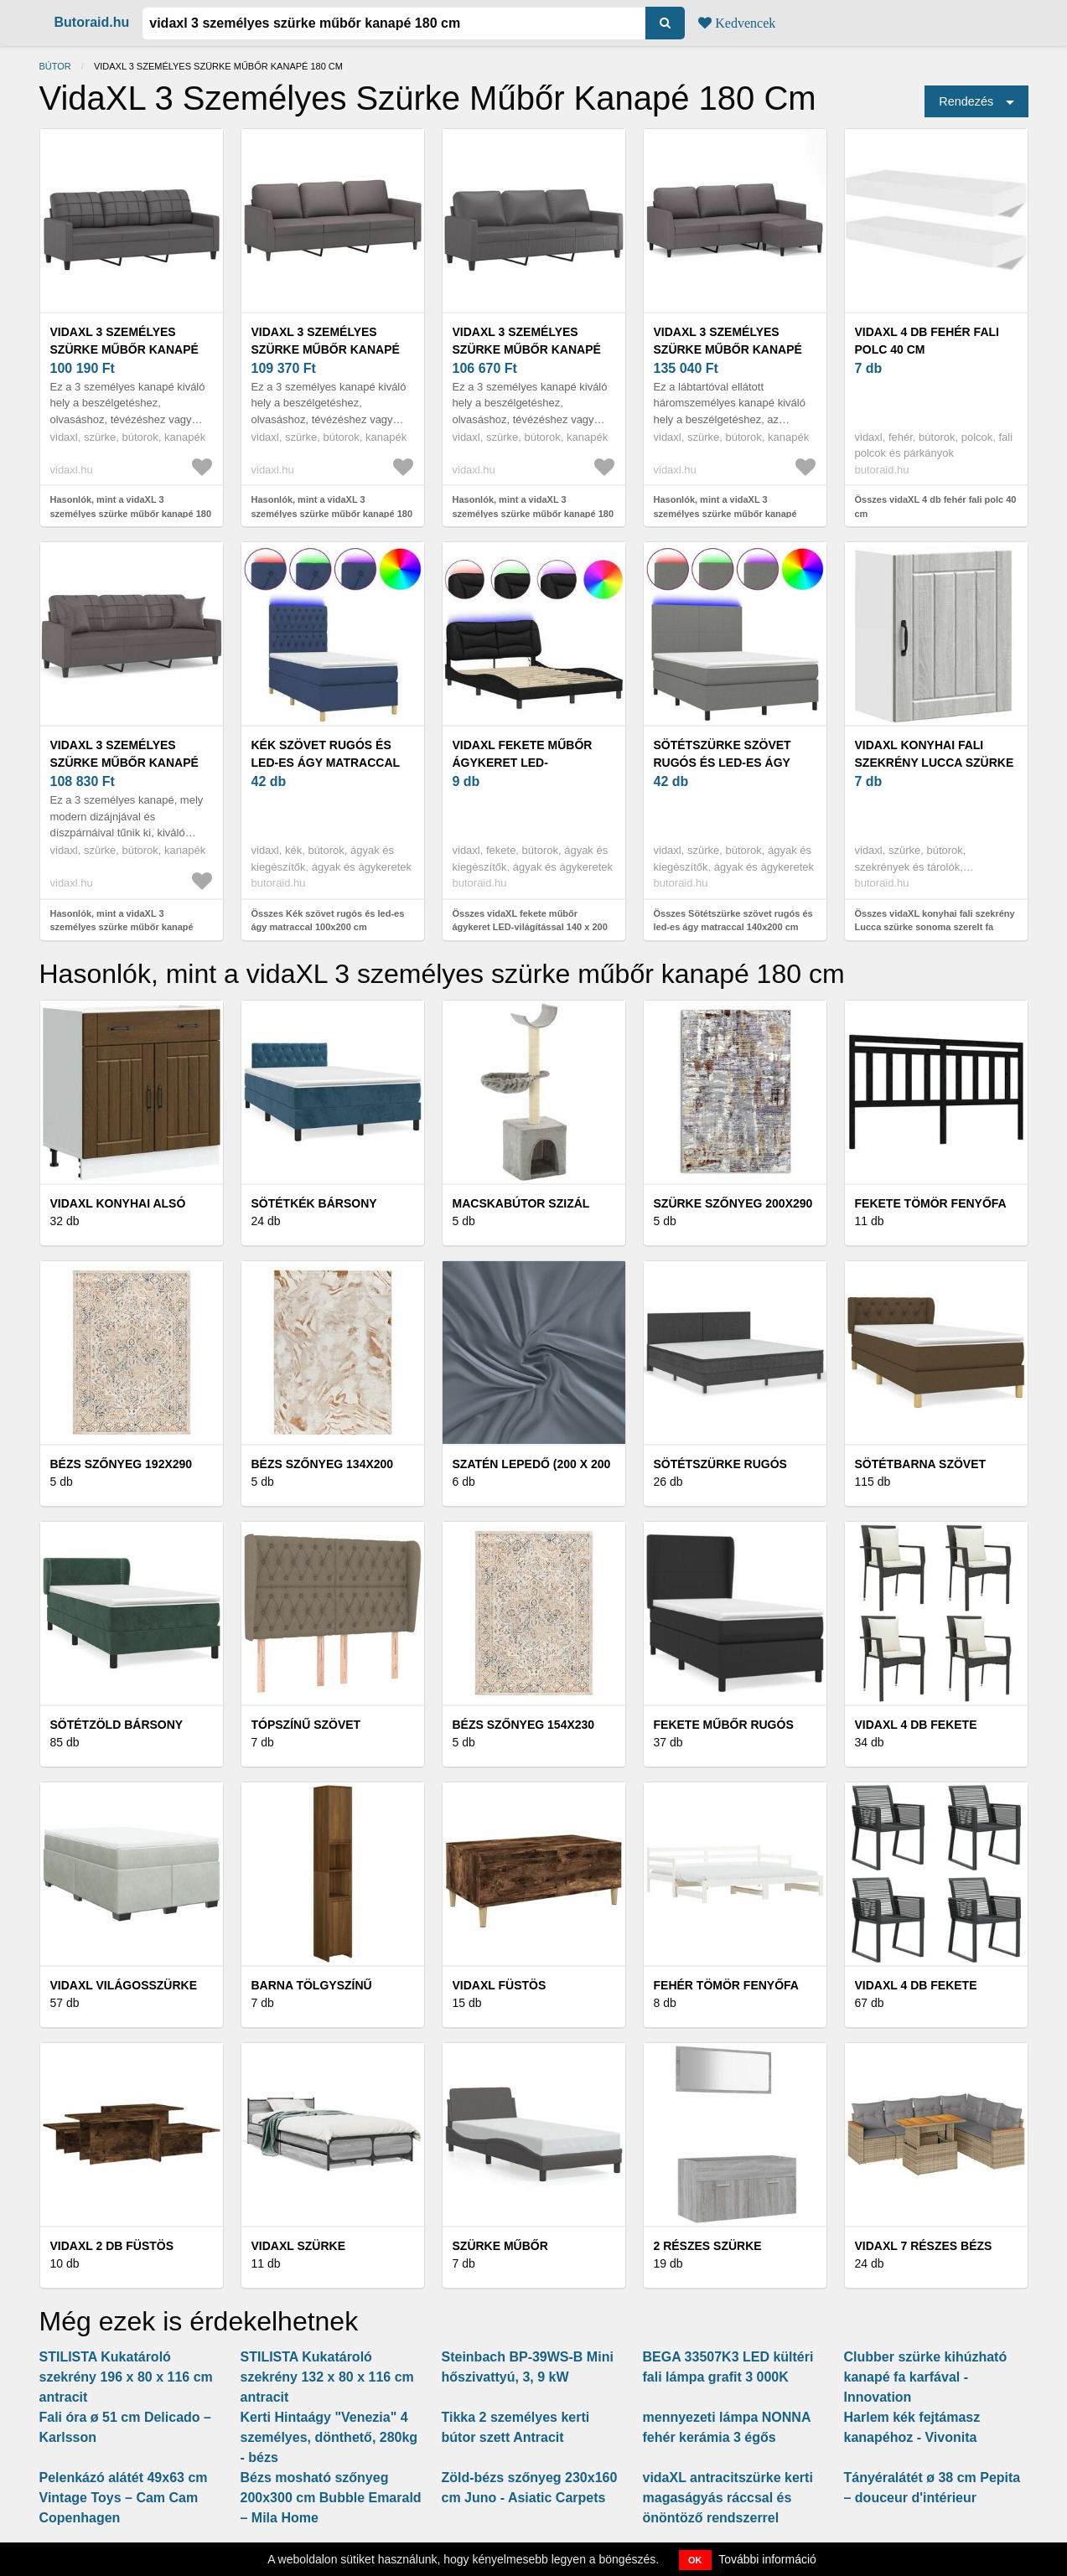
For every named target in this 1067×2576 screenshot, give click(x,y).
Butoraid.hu (92, 22)
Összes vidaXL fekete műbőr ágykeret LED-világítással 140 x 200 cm (530, 927)
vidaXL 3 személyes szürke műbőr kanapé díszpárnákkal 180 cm (124, 762)
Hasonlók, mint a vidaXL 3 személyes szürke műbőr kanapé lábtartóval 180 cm (725, 513)
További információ (767, 2559)
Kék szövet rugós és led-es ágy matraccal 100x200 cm (325, 762)
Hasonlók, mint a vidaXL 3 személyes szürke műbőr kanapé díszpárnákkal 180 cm (122, 927)
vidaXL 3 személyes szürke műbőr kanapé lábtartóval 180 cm (728, 349)
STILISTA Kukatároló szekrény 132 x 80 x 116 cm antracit (327, 2377)
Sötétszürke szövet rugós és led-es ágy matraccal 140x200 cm (727, 762)
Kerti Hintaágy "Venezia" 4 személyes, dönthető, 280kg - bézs (329, 2437)
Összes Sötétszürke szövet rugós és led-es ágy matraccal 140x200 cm (733, 920)
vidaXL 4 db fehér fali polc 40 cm (927, 340)
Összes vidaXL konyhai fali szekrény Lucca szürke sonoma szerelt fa (935, 920)
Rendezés (966, 101)
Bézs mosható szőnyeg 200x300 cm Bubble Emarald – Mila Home (331, 2497)
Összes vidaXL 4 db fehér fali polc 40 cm (936, 506)
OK (695, 2560)
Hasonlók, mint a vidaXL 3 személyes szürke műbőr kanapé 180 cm (131, 513)
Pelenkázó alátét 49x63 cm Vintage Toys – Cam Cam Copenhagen (123, 2497)
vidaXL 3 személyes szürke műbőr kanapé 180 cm (124, 349)
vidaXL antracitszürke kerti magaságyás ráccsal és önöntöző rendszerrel (728, 2497)
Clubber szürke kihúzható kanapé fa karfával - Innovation (925, 2377)
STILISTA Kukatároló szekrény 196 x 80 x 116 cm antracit (126, 2377)
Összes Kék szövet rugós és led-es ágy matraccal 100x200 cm (328, 920)
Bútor (55, 66)
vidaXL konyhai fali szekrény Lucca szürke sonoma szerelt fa (934, 762)
